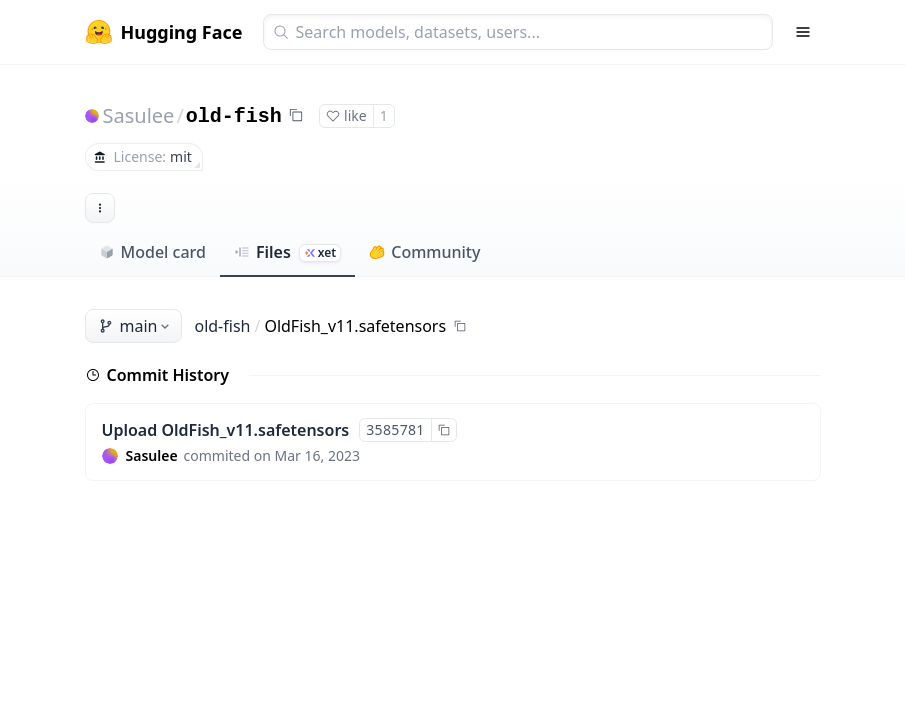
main (136, 326)
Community (424, 252)
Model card (152, 252)
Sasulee (139, 115)
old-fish (234, 116)
